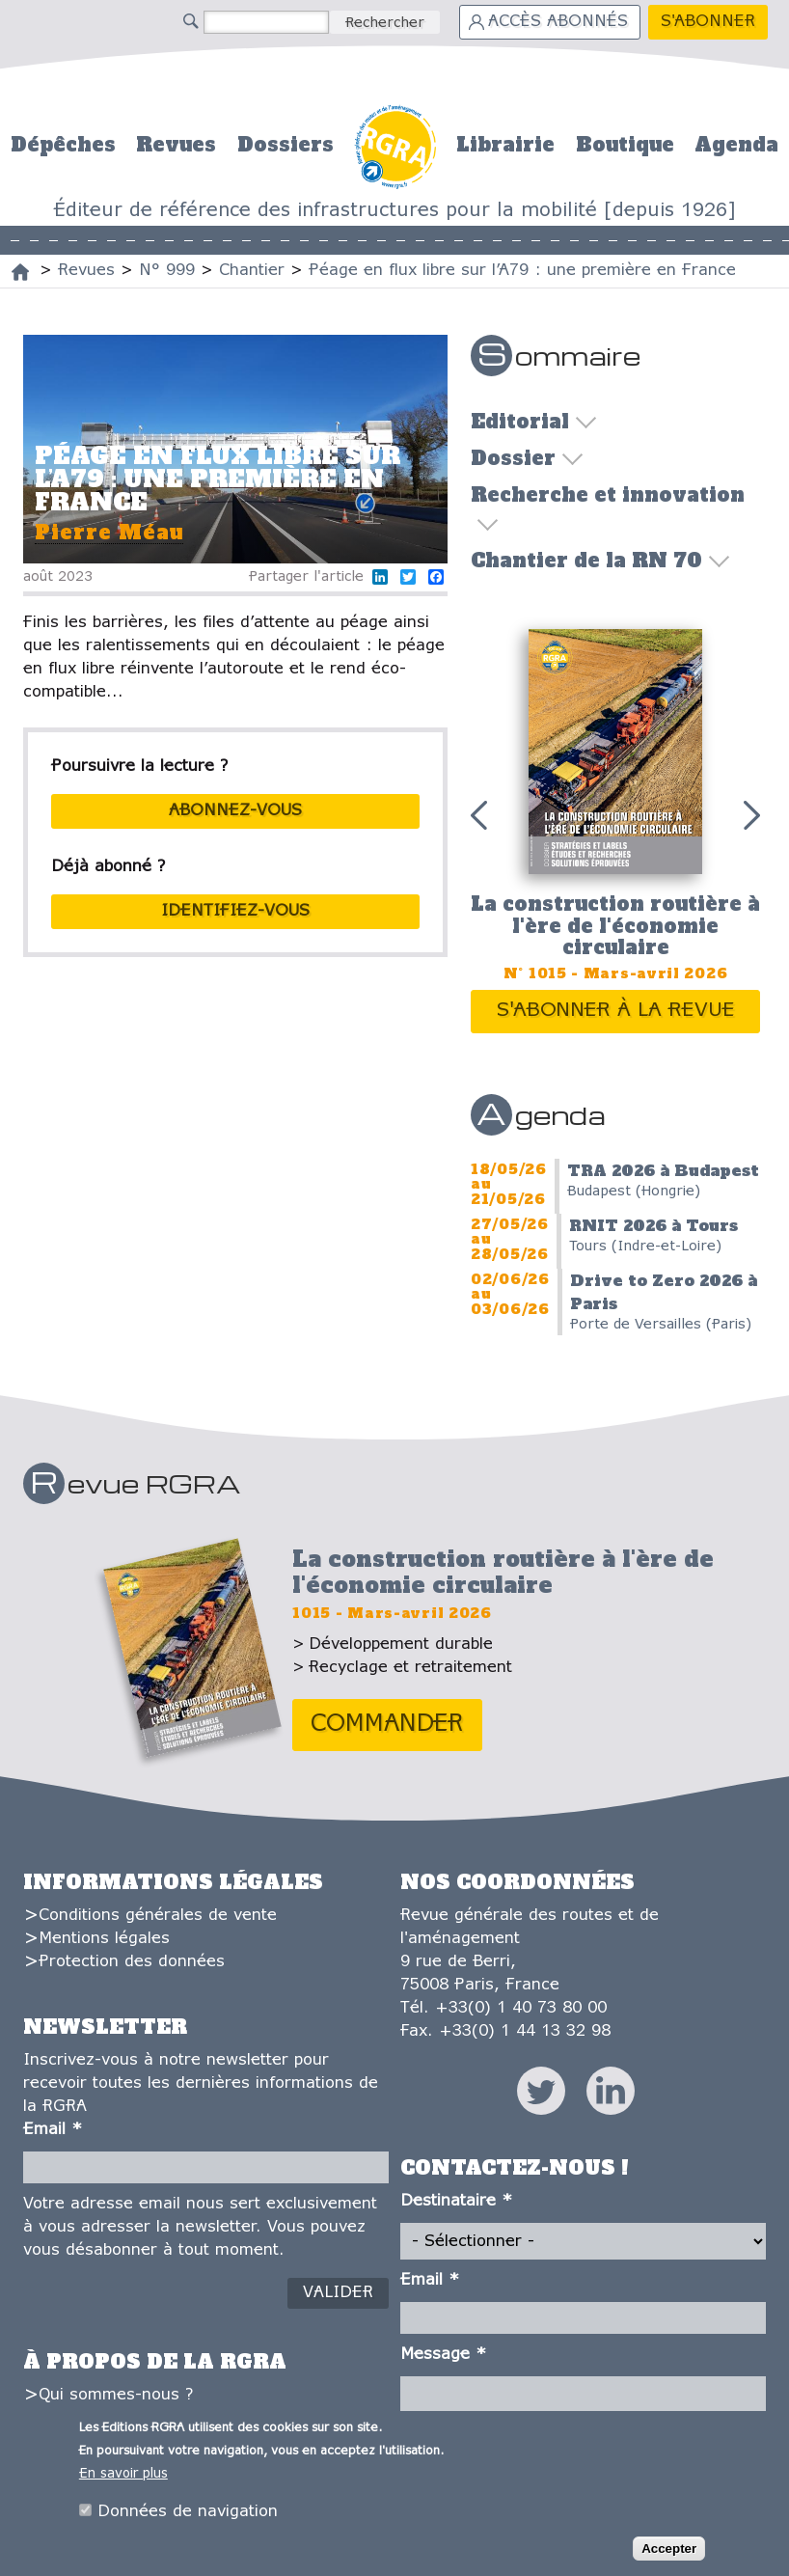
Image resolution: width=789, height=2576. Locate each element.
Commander (387, 1724)
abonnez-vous (235, 811)
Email (52, 2130)
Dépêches (63, 144)
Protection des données (132, 1962)
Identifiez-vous (235, 911)
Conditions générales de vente (158, 1915)
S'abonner (708, 21)
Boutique (625, 144)
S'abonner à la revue (616, 1010)
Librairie (505, 144)
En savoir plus (123, 2477)
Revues (176, 144)
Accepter (668, 2551)
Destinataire (456, 2201)
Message (443, 2354)
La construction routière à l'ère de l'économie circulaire (615, 926)
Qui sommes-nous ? (116, 2395)
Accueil (395, 144)
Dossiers (285, 144)
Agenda (736, 144)
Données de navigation (187, 2514)
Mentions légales (104, 1939)
